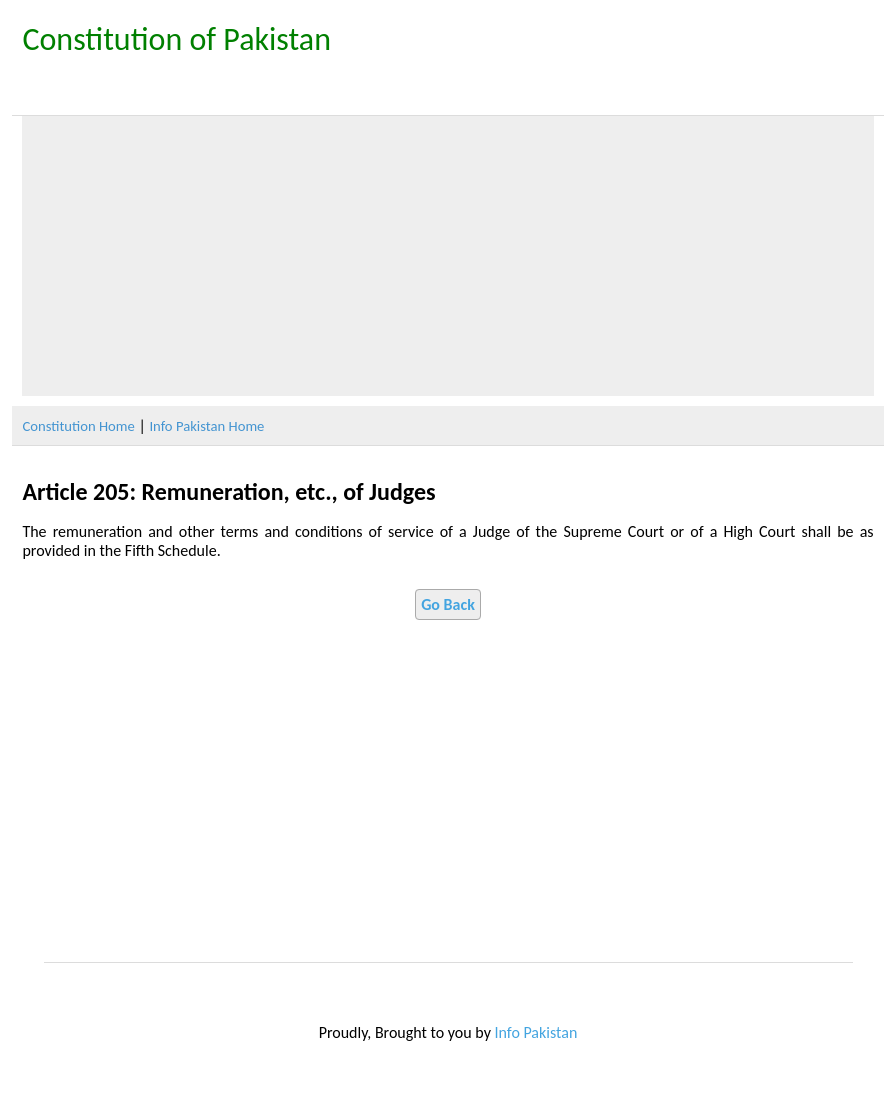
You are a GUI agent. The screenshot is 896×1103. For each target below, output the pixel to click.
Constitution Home (78, 426)
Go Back (448, 604)
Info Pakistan (536, 1032)
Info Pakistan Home (206, 426)
